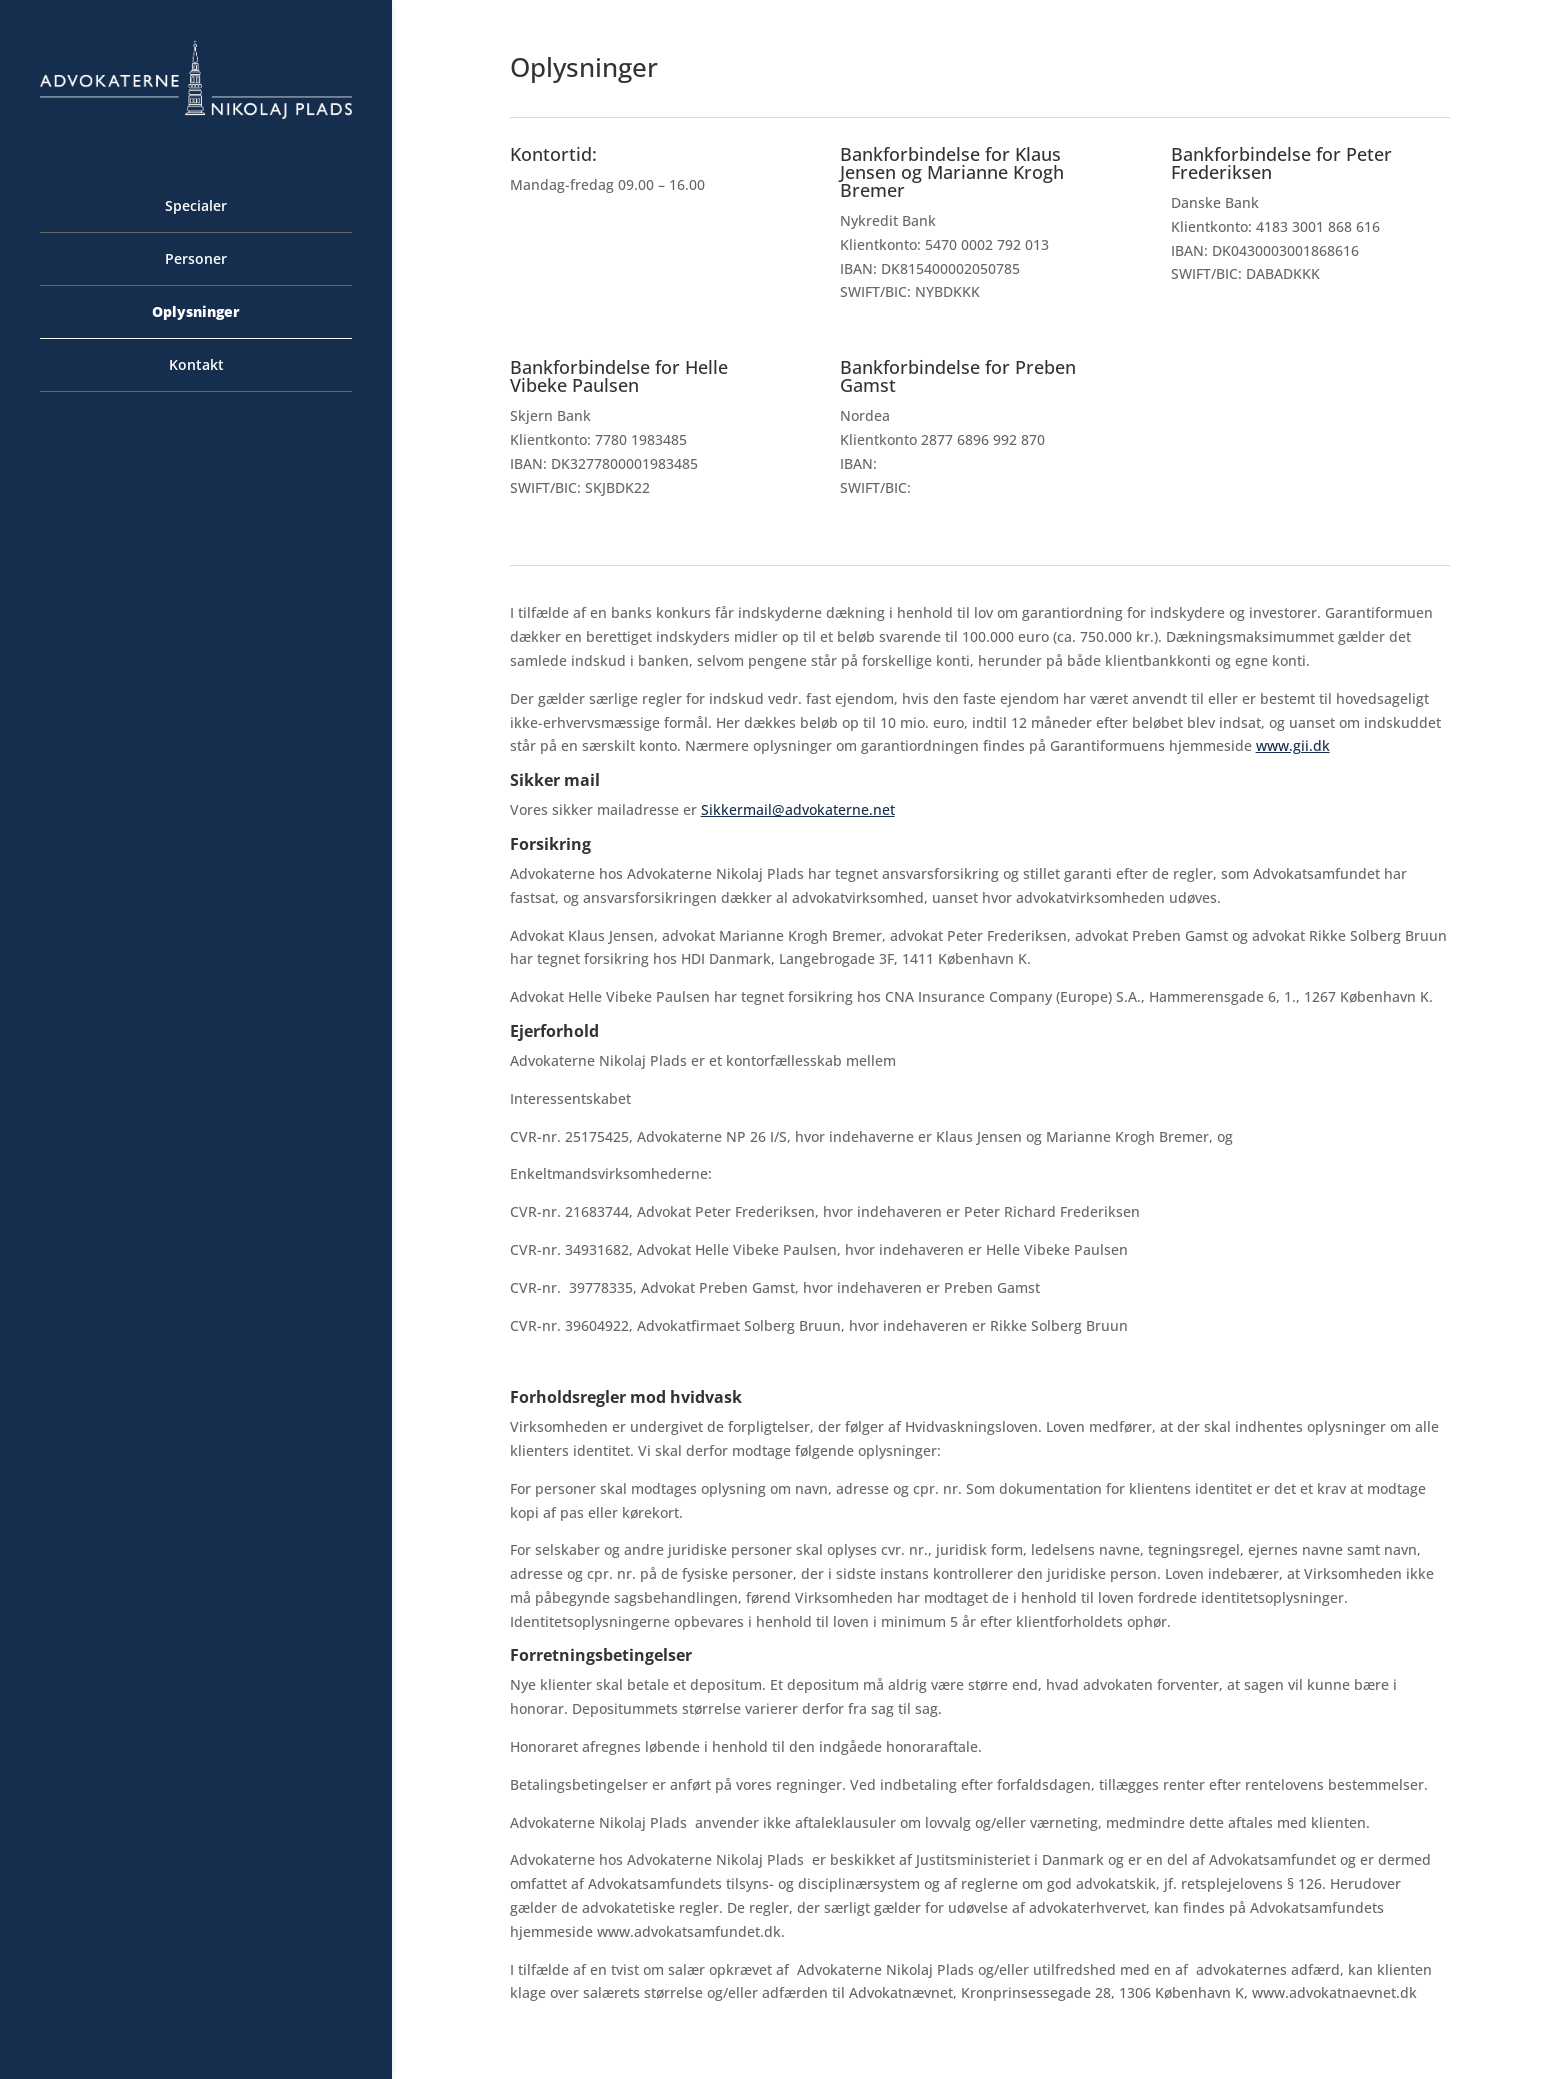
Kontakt (196, 366)
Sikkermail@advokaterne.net (798, 809)
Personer (196, 260)
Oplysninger (196, 313)
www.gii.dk (1293, 745)
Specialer (196, 207)
